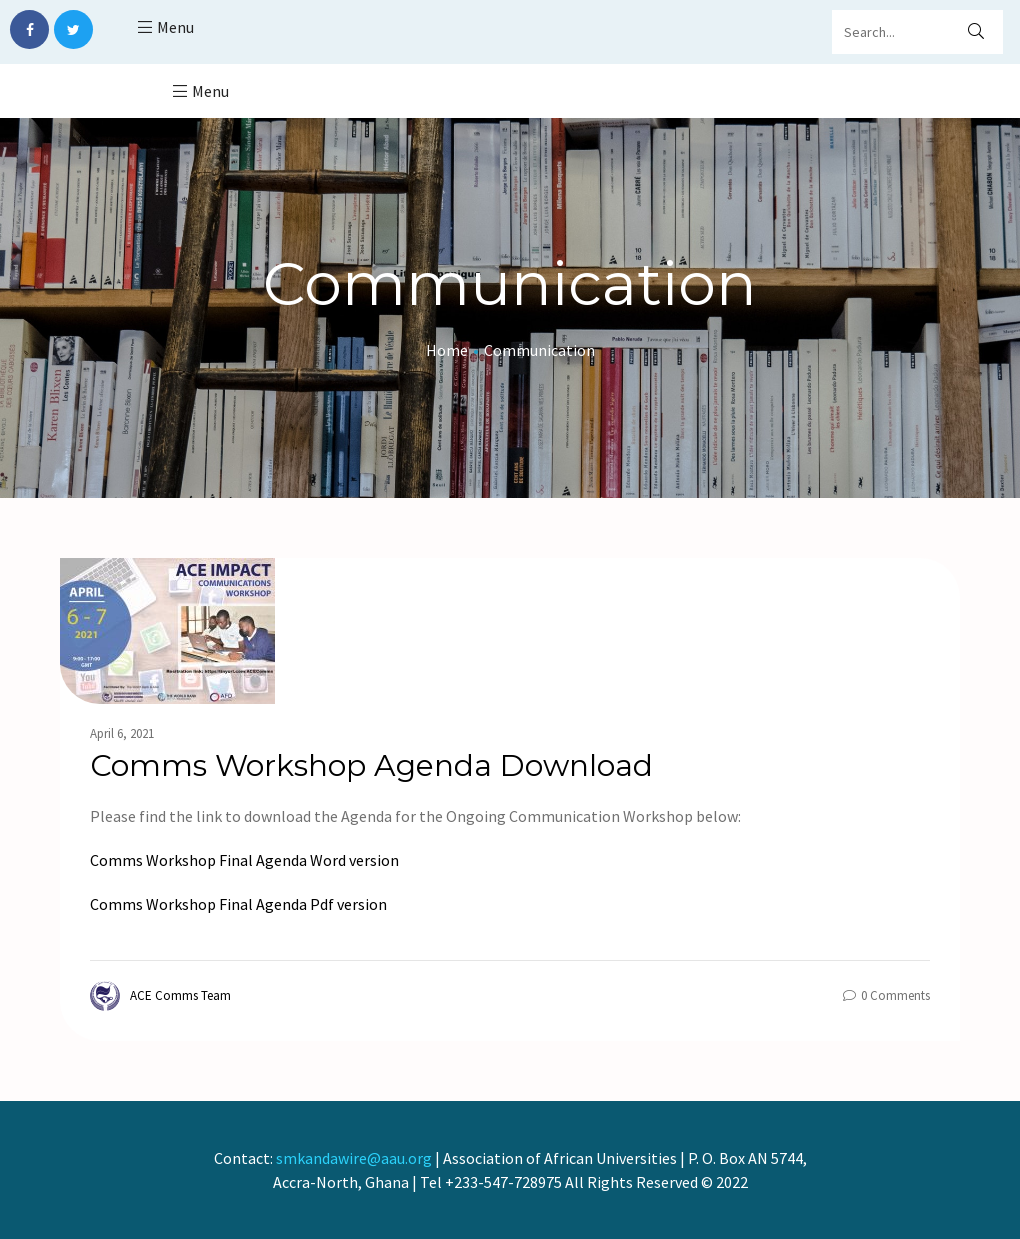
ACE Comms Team (160, 996)
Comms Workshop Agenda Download (371, 765)
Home (447, 350)
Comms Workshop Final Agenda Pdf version (238, 904)
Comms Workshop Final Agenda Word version (244, 860)
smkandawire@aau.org (354, 1158)
